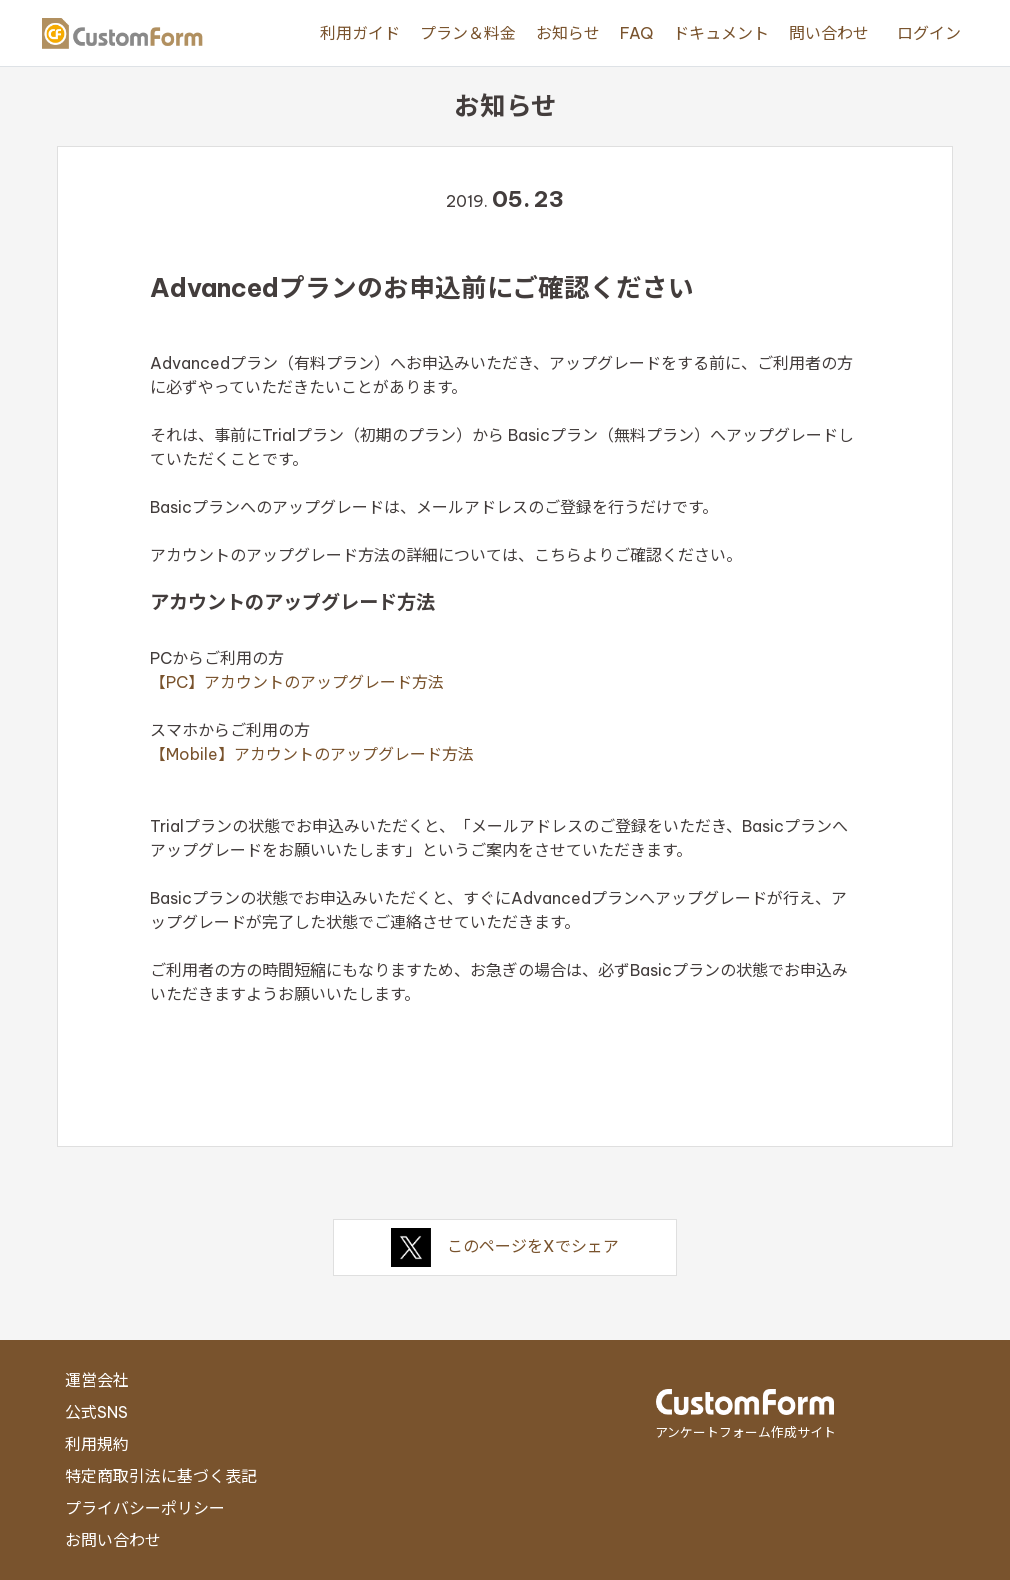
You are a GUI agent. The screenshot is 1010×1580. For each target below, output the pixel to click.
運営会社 (97, 1380)
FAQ (636, 33)
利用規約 (97, 1444)
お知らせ (568, 33)
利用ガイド (360, 33)
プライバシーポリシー (145, 1508)
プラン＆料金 (468, 33)
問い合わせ (829, 33)
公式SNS (96, 1412)
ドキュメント (721, 33)
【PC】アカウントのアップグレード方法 (297, 682)
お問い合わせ (113, 1540)
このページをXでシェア (505, 1246)
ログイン (929, 33)
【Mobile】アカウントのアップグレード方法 (312, 754)
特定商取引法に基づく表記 (161, 1476)
